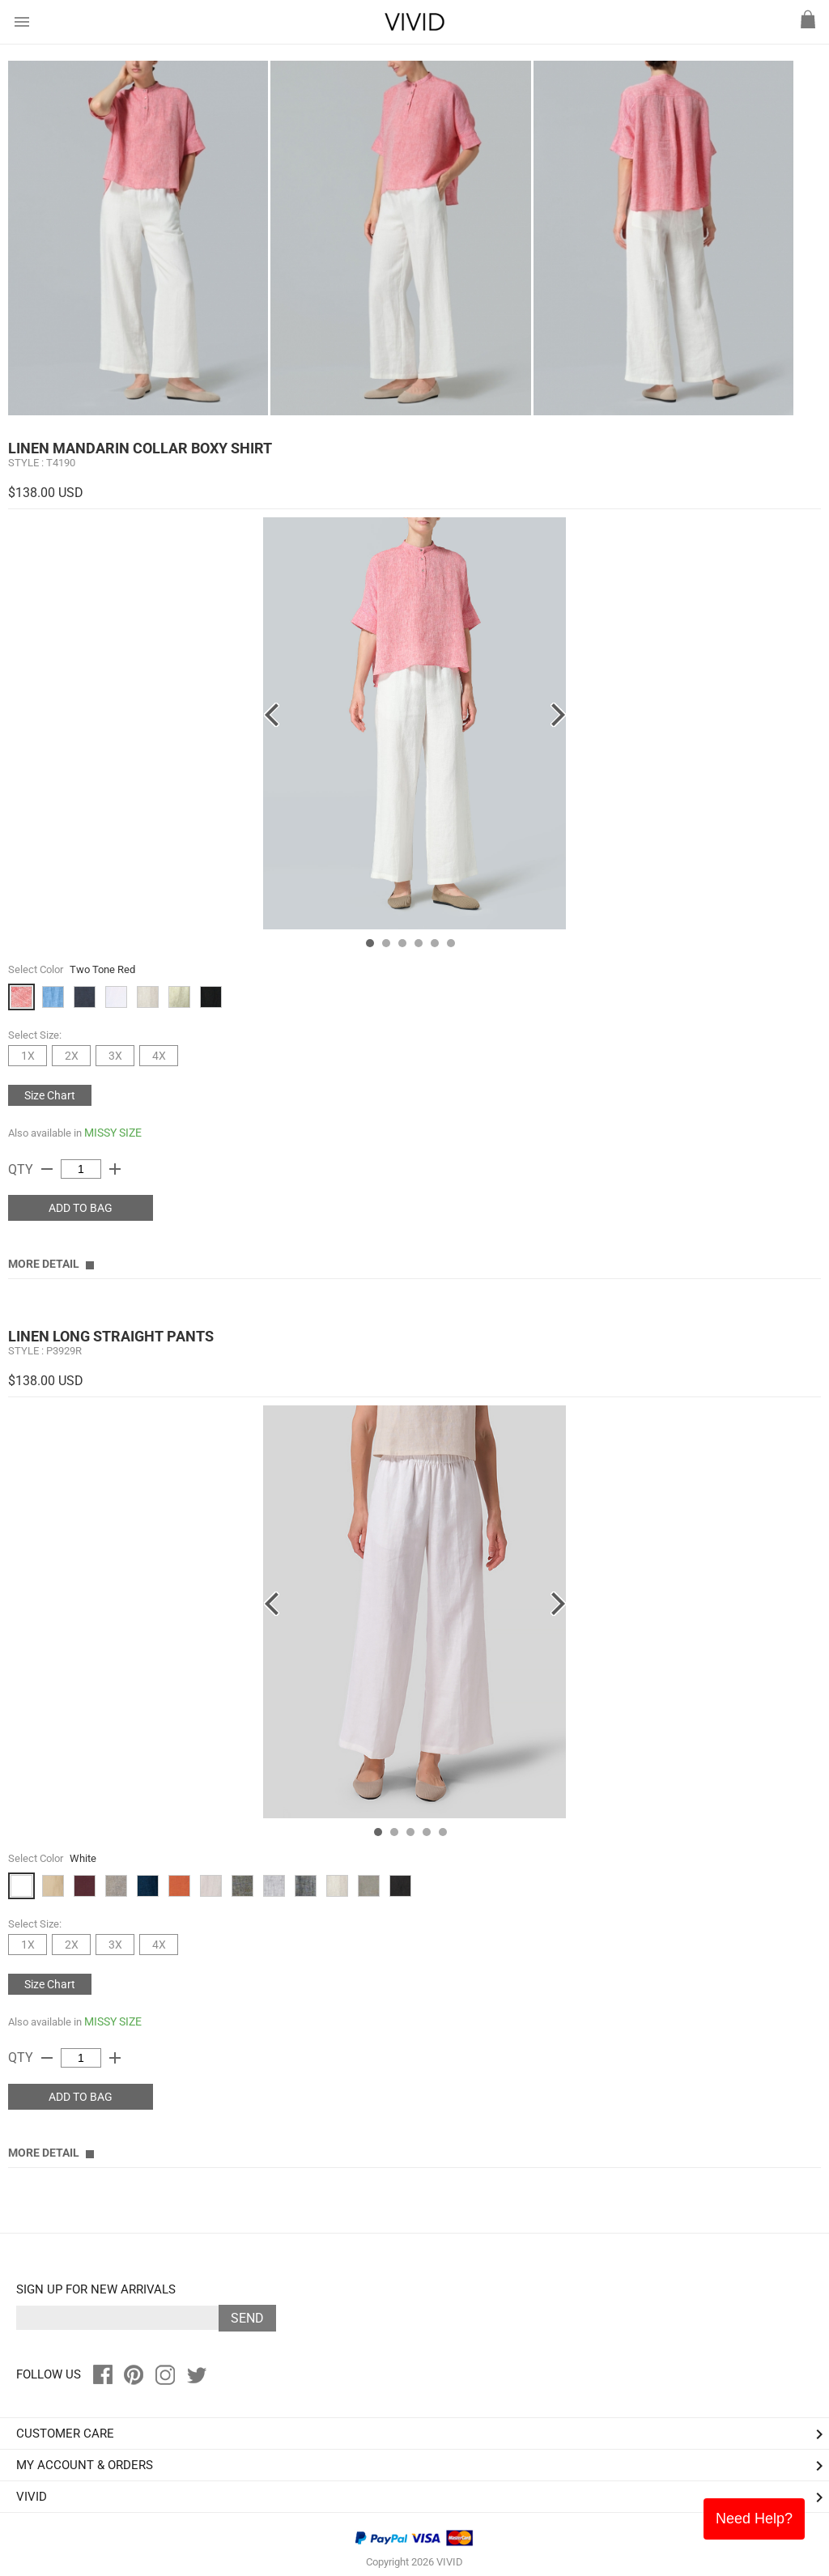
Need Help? (754, 2518)
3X (115, 1055)
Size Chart (49, 1095)
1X (28, 1055)
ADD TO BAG (81, 1207)
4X (159, 1055)
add (115, 1169)
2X (72, 1055)
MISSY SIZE (113, 1132)
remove (47, 1169)
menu (22, 22)
